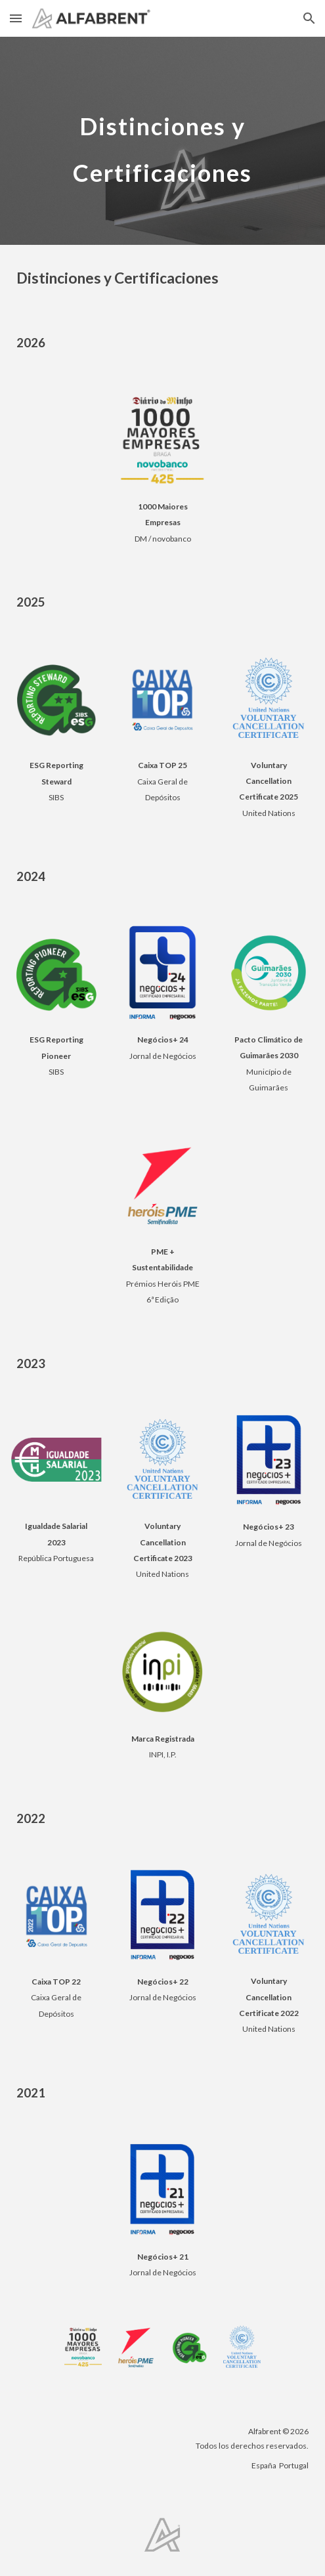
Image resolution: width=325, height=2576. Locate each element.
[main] (162, 140)
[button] (16, 18)
